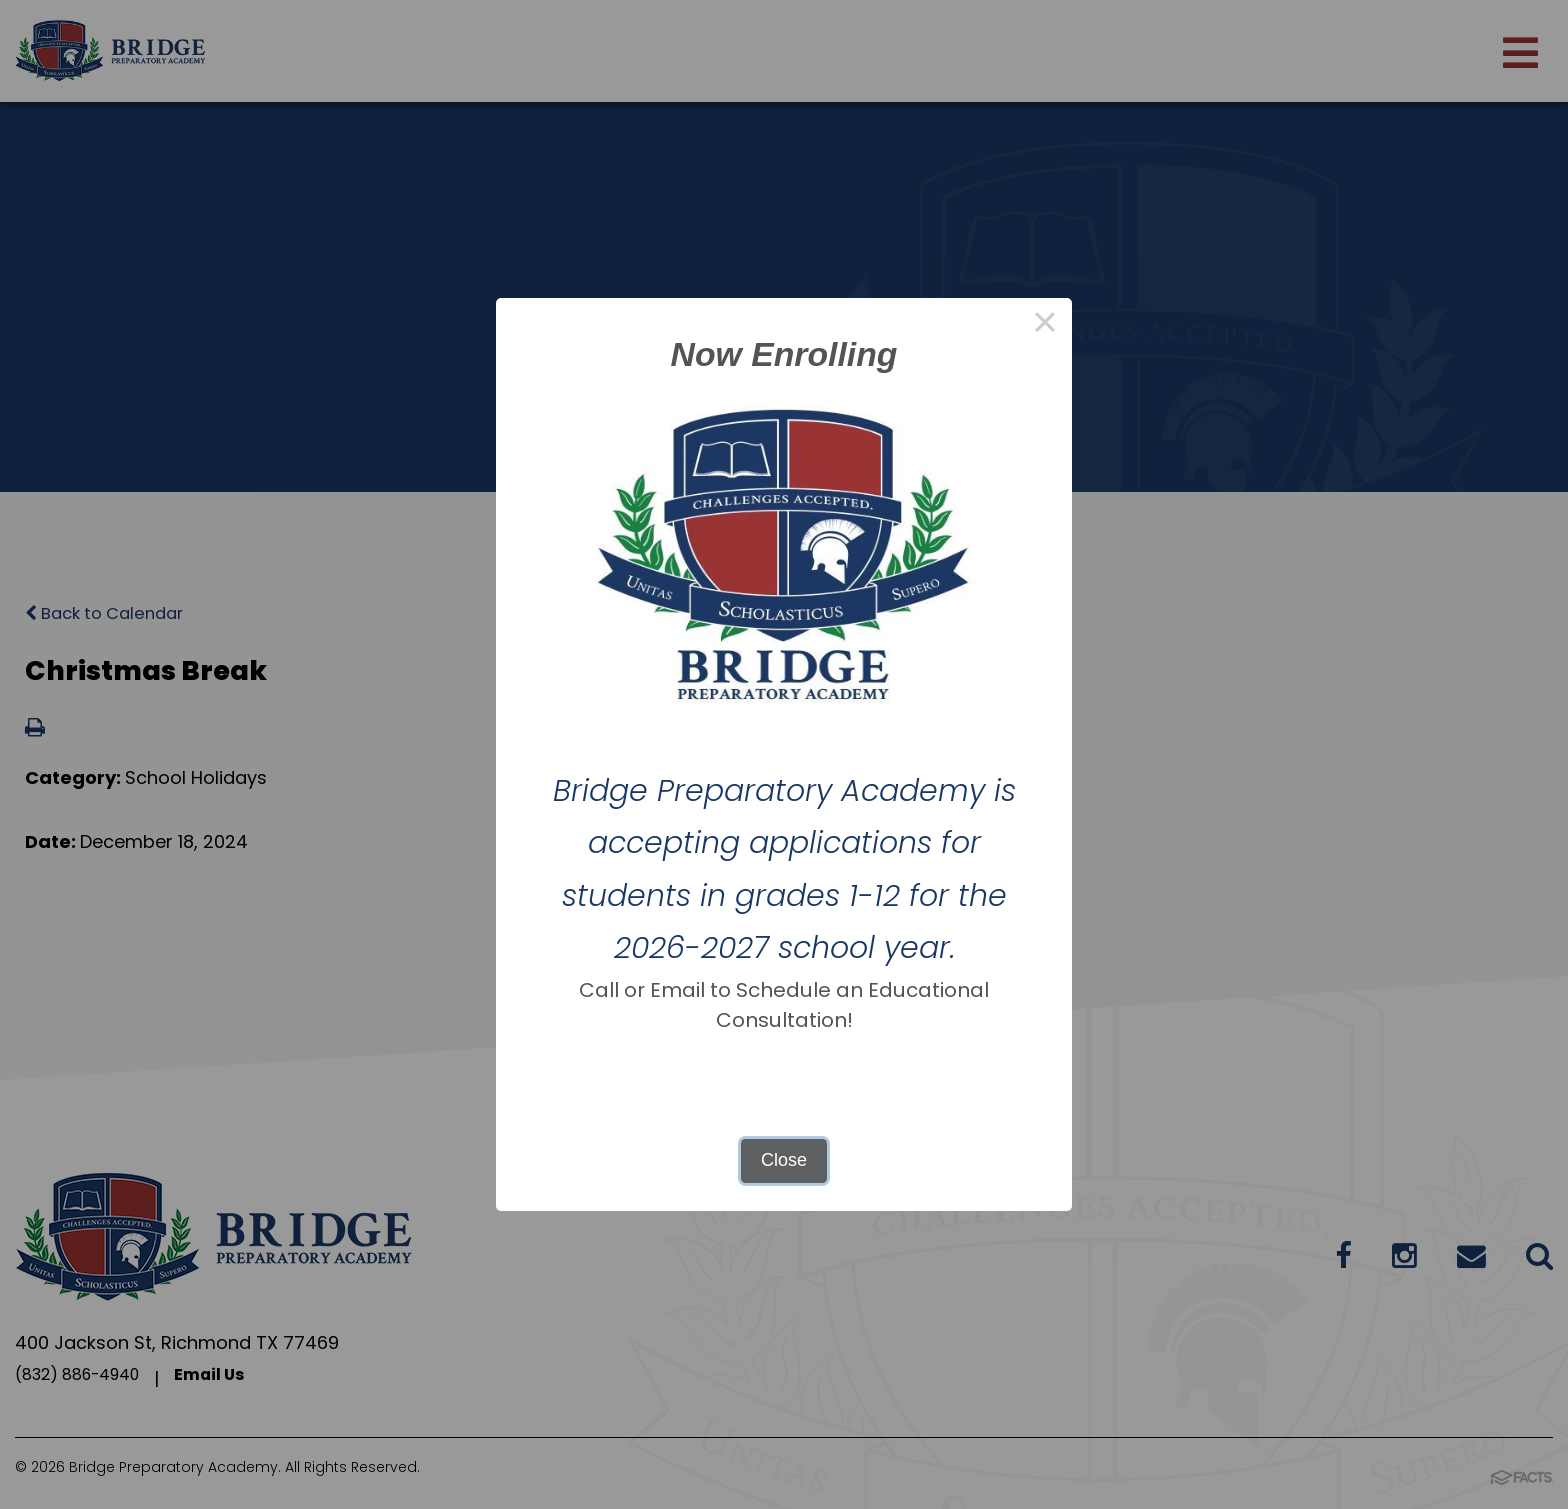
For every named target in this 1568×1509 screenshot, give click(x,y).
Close (784, 1160)
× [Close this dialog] (1044, 325)
